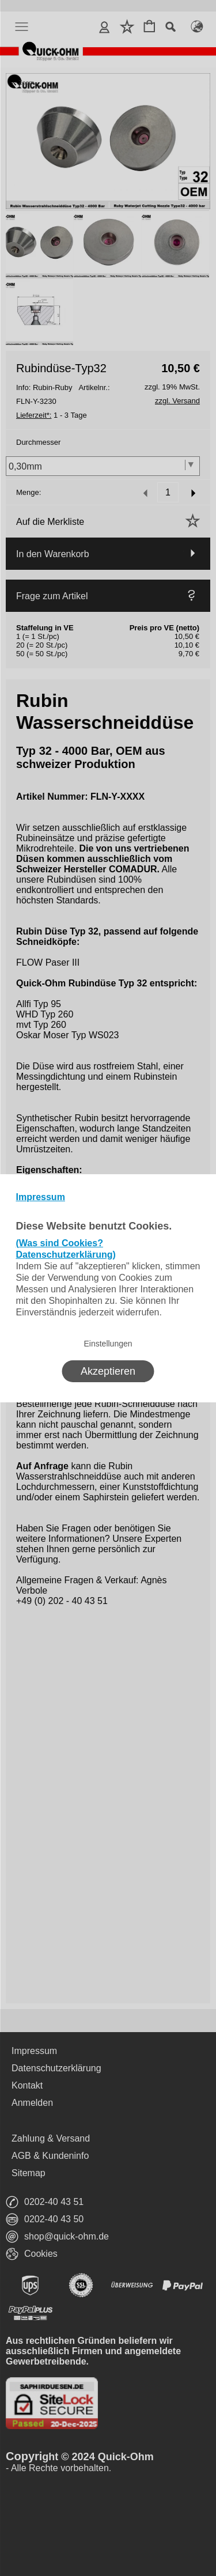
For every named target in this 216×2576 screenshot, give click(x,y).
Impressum (40, 1197)
